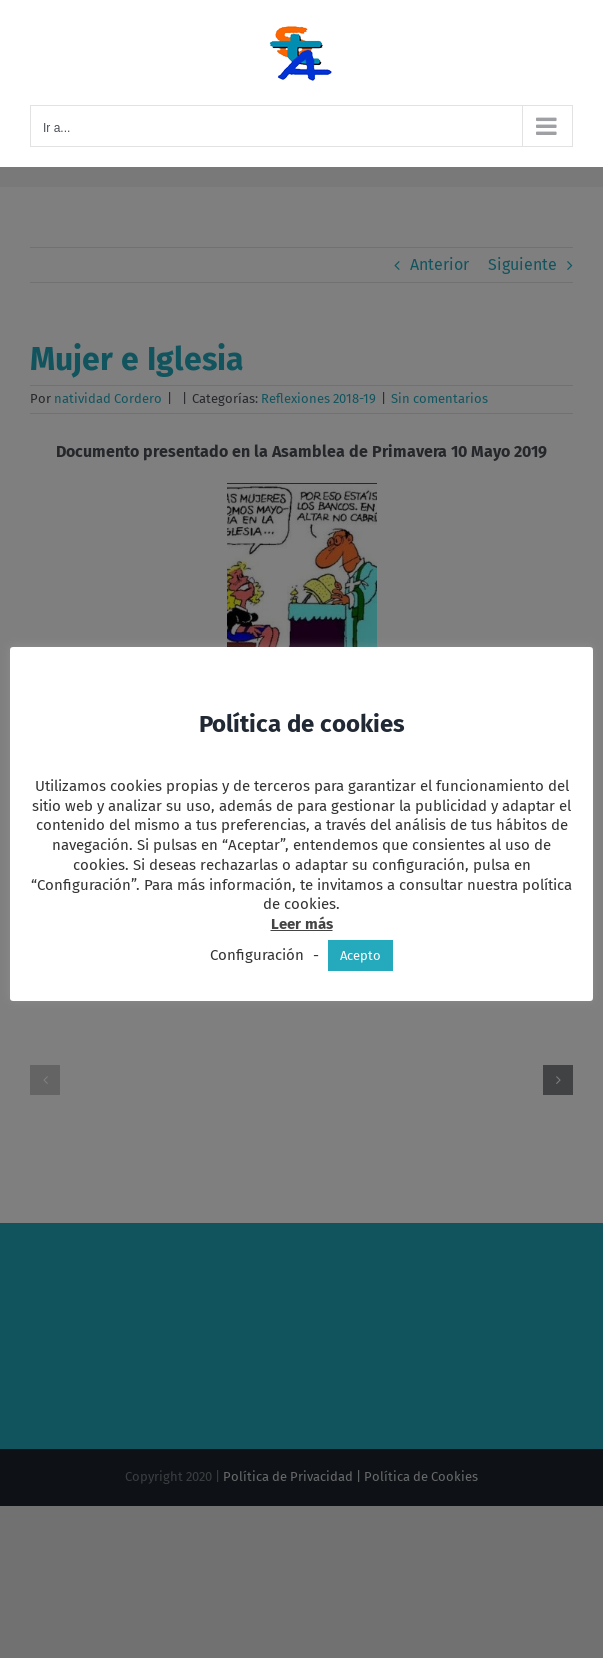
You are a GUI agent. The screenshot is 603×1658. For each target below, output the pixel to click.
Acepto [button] (360, 955)
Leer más (302, 924)
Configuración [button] (257, 955)
